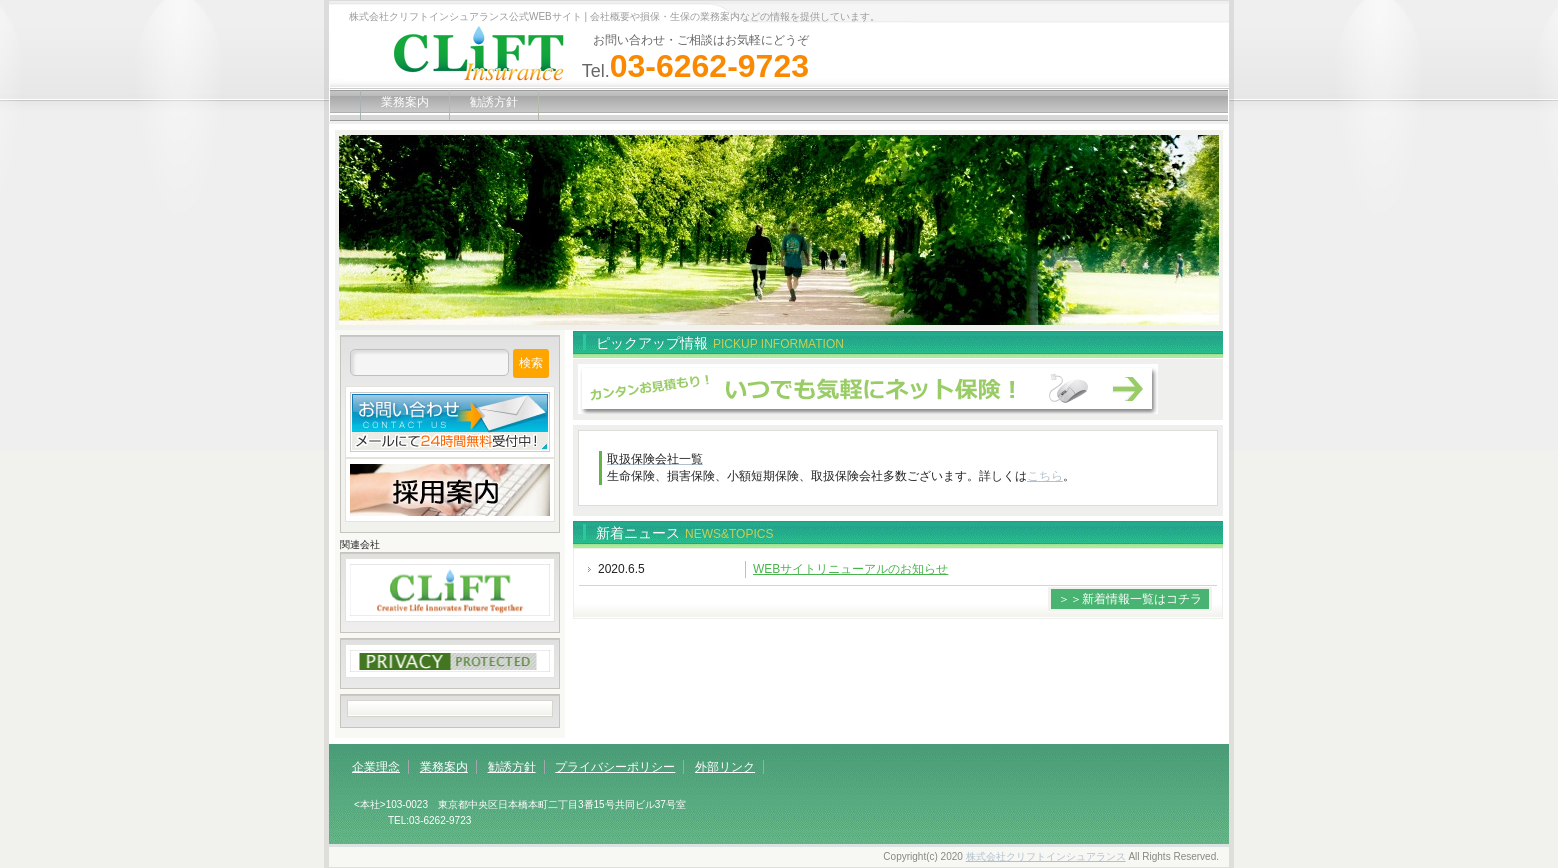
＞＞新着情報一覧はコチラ (1130, 599)
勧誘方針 (494, 102)
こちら (1045, 476)
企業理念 (376, 767)
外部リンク (725, 767)
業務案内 (405, 102)
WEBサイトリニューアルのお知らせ (850, 569)
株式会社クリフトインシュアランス (1046, 856)
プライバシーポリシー (615, 767)
